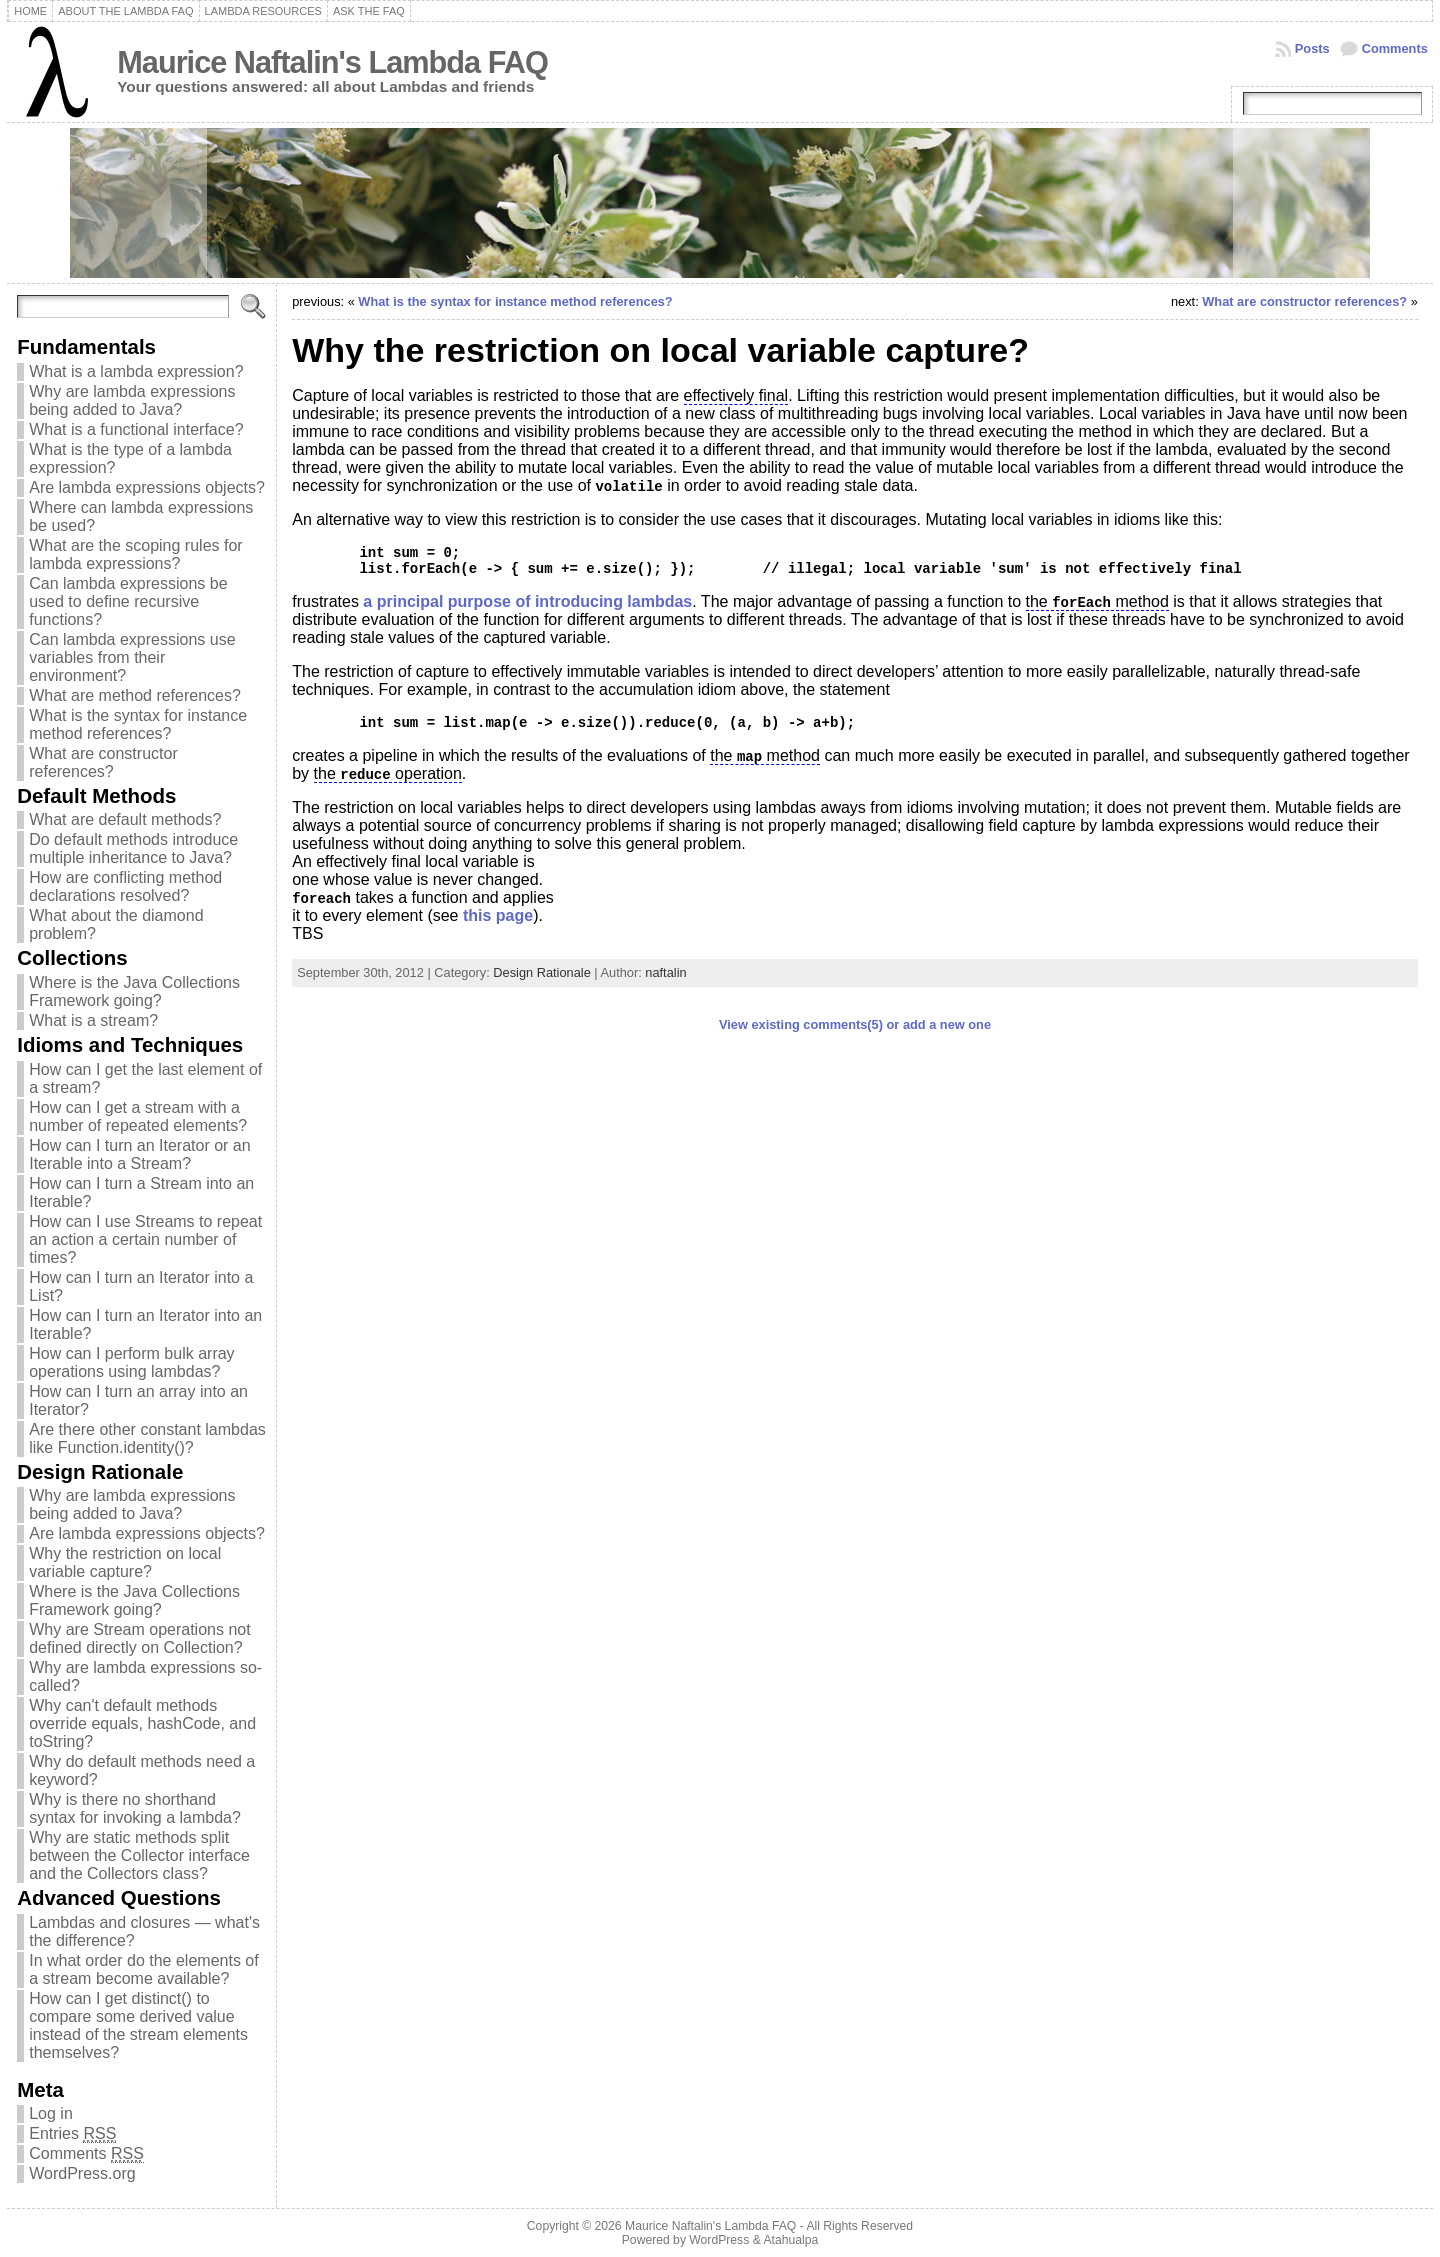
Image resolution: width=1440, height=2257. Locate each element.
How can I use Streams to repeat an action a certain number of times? (145, 1239)
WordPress (719, 2240)
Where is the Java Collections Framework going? (134, 991)
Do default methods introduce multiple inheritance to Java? (133, 848)
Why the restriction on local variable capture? (125, 1562)
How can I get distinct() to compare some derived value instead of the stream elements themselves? (138, 2025)
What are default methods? (125, 819)
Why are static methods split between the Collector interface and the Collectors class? (139, 1855)
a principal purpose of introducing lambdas (527, 601)
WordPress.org (82, 2173)
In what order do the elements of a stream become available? (143, 1969)
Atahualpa (790, 2240)
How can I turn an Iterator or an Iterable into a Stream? (139, 1154)
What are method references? (135, 695)
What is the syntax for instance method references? (138, 724)
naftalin (665, 972)
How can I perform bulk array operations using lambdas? (131, 1362)
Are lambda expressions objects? (147, 487)
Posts (1312, 48)
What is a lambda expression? (136, 371)
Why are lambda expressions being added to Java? (132, 400)
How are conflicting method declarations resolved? (125, 886)
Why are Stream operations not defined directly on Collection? (139, 1638)
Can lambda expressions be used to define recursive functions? (128, 601)
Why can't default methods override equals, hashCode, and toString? (142, 1723)
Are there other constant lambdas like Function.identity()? (147, 1438)
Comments (1395, 48)
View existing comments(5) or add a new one (855, 1024)
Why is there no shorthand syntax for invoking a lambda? (135, 1808)
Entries (72, 2134)
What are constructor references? (103, 762)
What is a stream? (93, 1020)
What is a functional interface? (136, 429)
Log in (51, 2113)
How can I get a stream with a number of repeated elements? (138, 1116)
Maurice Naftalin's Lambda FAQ (332, 62)
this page (498, 915)
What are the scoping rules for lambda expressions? (135, 554)
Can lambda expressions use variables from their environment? (132, 657)
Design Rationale (541, 972)
